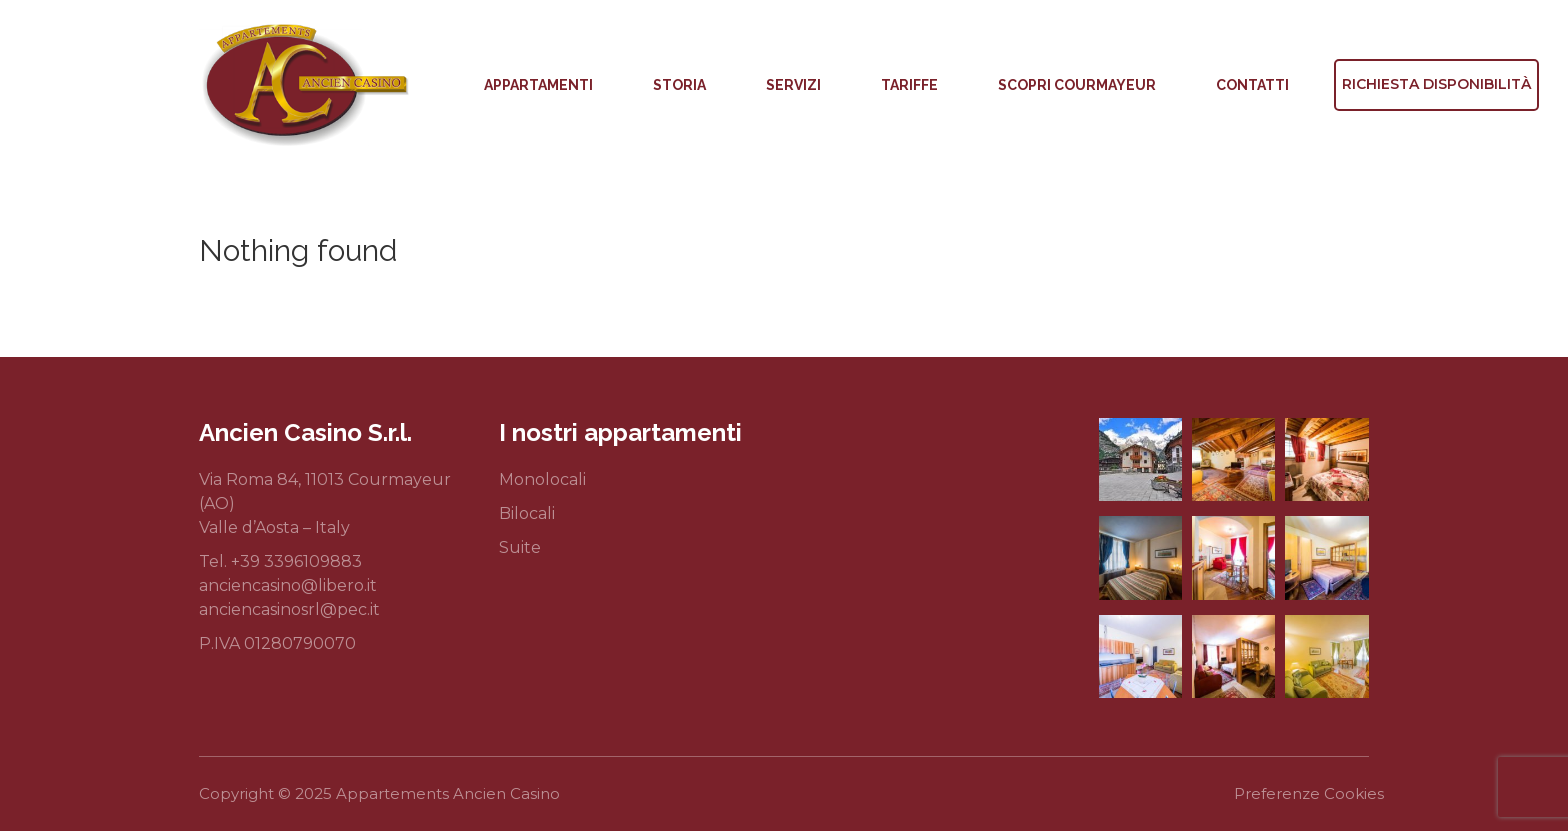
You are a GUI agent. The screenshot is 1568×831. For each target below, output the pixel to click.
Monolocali (542, 479)
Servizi (793, 85)
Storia (679, 85)
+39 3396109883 (296, 561)
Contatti (1252, 85)
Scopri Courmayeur (1077, 85)
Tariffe (909, 85)
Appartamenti (538, 85)
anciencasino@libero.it (288, 585)
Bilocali (527, 513)
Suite (520, 547)
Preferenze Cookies (1309, 793)
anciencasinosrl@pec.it (289, 609)
